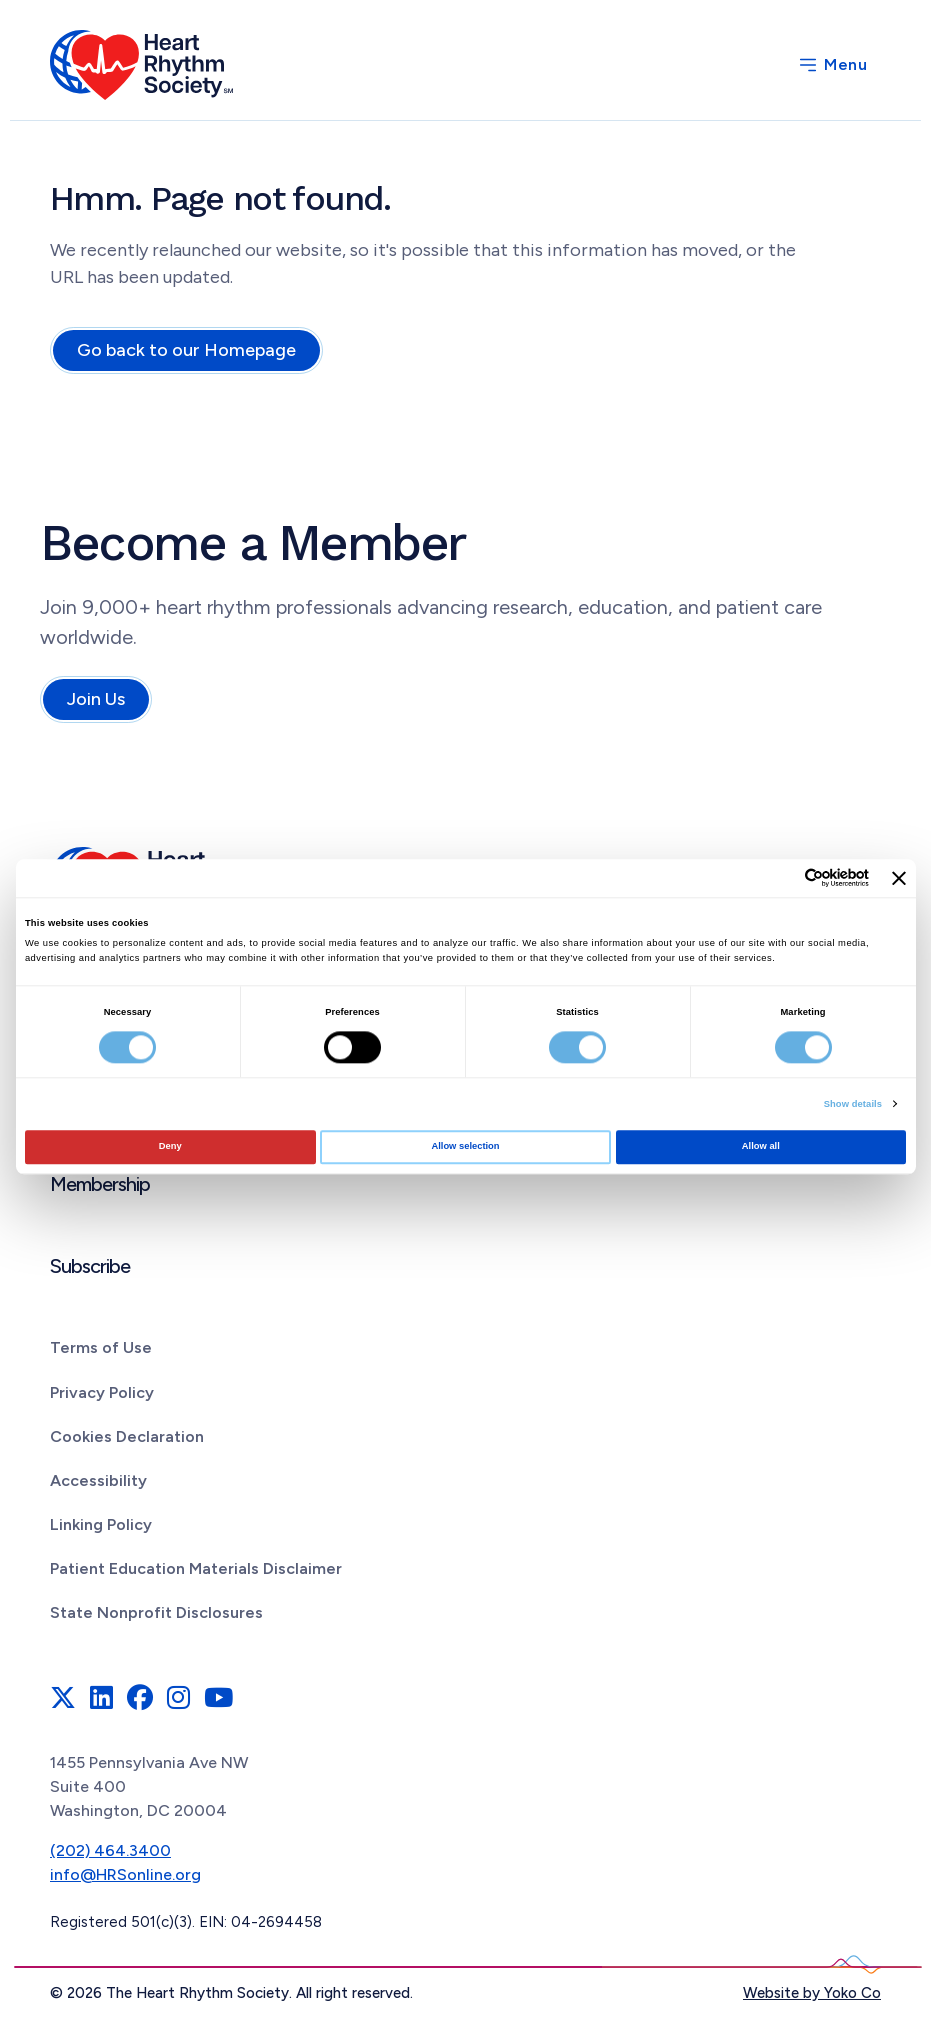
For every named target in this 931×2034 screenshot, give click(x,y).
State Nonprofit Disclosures (156, 1612)
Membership (100, 1184)
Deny (170, 1147)
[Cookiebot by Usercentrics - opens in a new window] (781, 878)
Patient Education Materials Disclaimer (196, 1568)
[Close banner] (899, 878)
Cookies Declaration (127, 1436)
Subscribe (90, 1266)
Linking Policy (101, 1524)
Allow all (761, 1147)
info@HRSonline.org (125, 1874)
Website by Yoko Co (812, 1993)
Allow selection (465, 1147)
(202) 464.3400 (110, 1850)
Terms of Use (101, 1347)
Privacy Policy (102, 1392)
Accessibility (98, 1480)
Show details (853, 1104)
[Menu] (832, 65)
